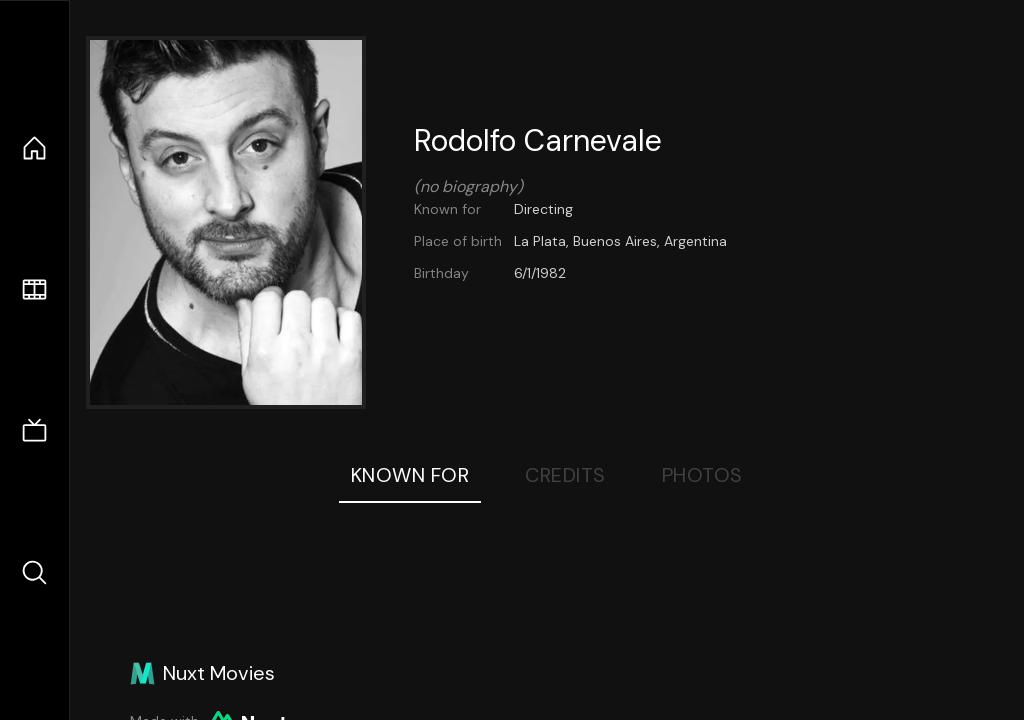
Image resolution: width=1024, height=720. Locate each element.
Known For (410, 475)
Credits (565, 475)
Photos (702, 475)
